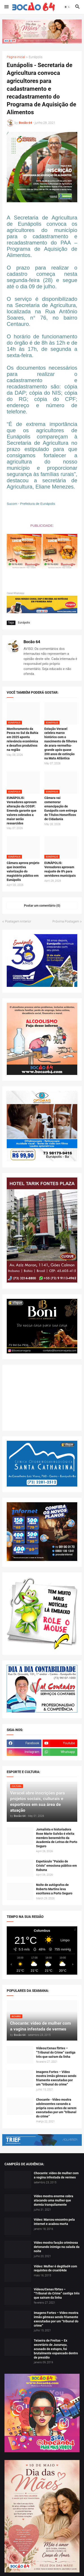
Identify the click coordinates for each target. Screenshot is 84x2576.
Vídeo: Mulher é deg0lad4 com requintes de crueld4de (55, 2268)
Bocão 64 (32, 641)
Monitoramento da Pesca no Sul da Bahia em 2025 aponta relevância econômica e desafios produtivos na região (22, 739)
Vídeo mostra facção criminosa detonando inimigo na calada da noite (57, 2247)
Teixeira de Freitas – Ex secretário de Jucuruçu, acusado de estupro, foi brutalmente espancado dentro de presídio (56, 2349)
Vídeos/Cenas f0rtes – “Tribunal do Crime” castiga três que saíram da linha (55, 2052)
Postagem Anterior (18, 921)
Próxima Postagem (65, 921)
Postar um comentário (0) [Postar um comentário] (42, 905)
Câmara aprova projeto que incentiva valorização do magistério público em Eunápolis (23, 871)
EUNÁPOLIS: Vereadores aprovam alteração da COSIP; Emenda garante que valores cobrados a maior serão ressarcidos (22, 810)
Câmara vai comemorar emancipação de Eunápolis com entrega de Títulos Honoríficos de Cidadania (60, 808)
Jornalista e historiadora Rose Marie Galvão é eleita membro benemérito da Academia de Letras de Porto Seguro (56, 1838)
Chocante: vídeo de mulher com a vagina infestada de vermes (56, 2175)
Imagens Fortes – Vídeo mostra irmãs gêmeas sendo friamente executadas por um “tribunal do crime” (56, 2078)
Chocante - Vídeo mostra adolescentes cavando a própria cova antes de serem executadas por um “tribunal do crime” (56, 2108)
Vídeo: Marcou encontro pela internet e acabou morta (54, 2222)
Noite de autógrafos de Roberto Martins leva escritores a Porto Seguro (54, 1889)
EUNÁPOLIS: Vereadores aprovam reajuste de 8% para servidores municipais (60, 869)
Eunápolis (35, 57)
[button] (6, 7)
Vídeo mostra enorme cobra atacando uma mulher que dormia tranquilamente (53, 2200)
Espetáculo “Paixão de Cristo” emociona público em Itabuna (56, 1866)
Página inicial (16, 57)
